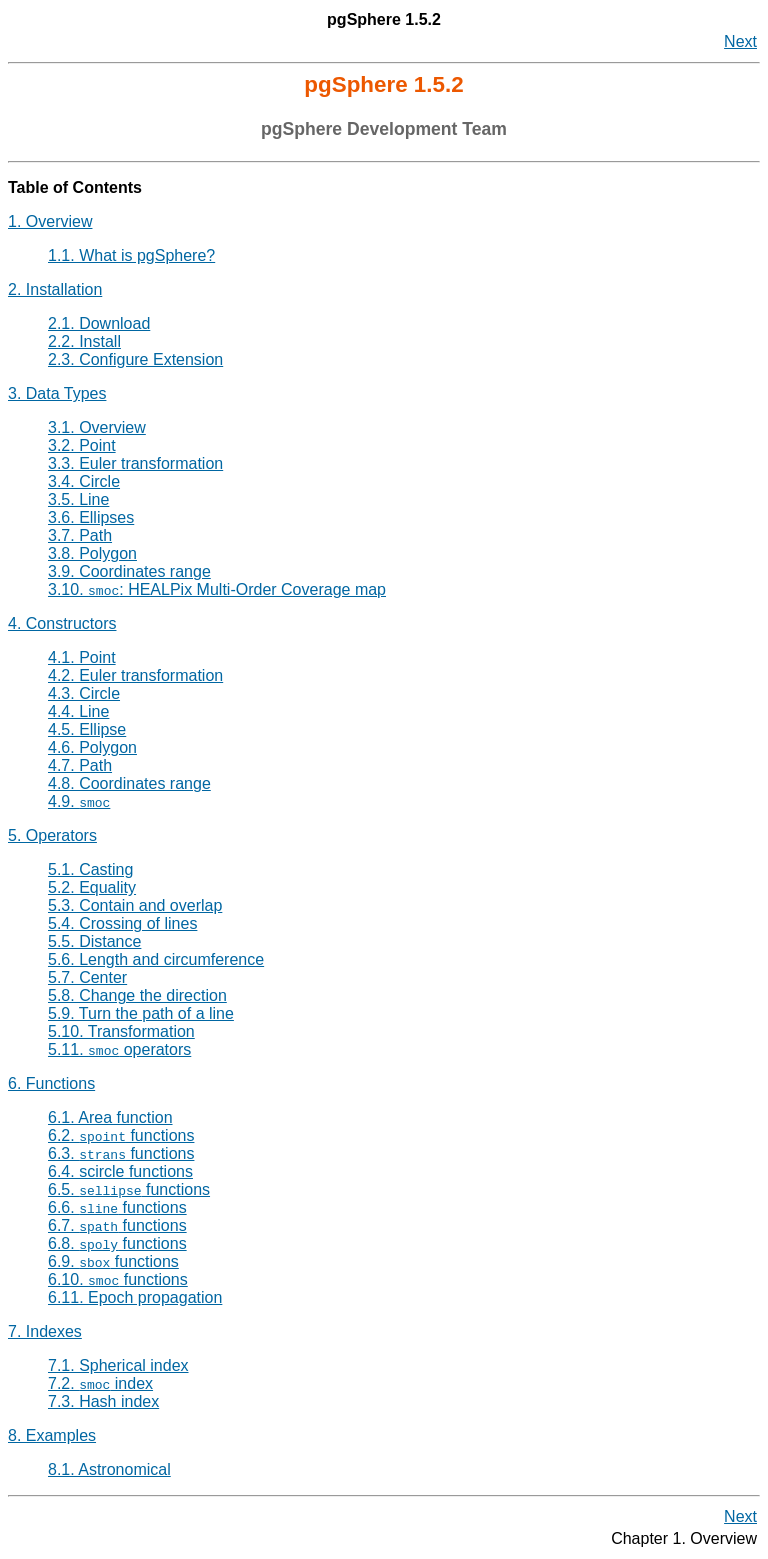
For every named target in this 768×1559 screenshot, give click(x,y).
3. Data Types (57, 393)
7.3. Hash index (103, 1401)
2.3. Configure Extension (135, 359)
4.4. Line (78, 711)
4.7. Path (80, 765)
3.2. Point (82, 445)
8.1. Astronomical (109, 1469)
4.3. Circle (84, 693)
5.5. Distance (94, 941)
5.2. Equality (92, 887)
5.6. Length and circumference (156, 959)
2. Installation (55, 289)
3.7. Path (80, 535)
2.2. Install (84, 341)
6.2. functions (121, 1135)
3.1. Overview (97, 427)
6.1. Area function (110, 1117)
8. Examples (52, 1435)
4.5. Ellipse (87, 729)
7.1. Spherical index (118, 1365)
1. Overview (50, 221)
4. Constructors (62, 623)
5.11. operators (119, 1049)
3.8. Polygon (92, 553)
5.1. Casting (90, 869)
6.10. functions (118, 1279)
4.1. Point (82, 657)
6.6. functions (117, 1207)
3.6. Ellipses (91, 517)
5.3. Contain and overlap (135, 905)
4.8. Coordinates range (129, 783)
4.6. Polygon (92, 747)
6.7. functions (117, 1225)
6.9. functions (113, 1261)
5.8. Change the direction (137, 995)
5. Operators (52, 835)
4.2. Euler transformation (135, 675)
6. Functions (51, 1083)
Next (740, 41)
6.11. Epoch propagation (135, 1297)
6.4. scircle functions (120, 1171)
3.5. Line (78, 499)
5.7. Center (87, 977)
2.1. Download (99, 323)
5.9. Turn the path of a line (141, 1013)
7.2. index (100, 1383)
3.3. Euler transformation (135, 463)
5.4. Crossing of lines (122, 923)
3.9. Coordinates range (129, 571)
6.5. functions (129, 1189)
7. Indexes (45, 1331)
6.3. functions (121, 1153)
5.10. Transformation (121, 1031)
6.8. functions (117, 1243)
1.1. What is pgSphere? (131, 255)
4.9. (79, 801)
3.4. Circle (84, 481)
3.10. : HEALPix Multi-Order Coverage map (217, 589)
